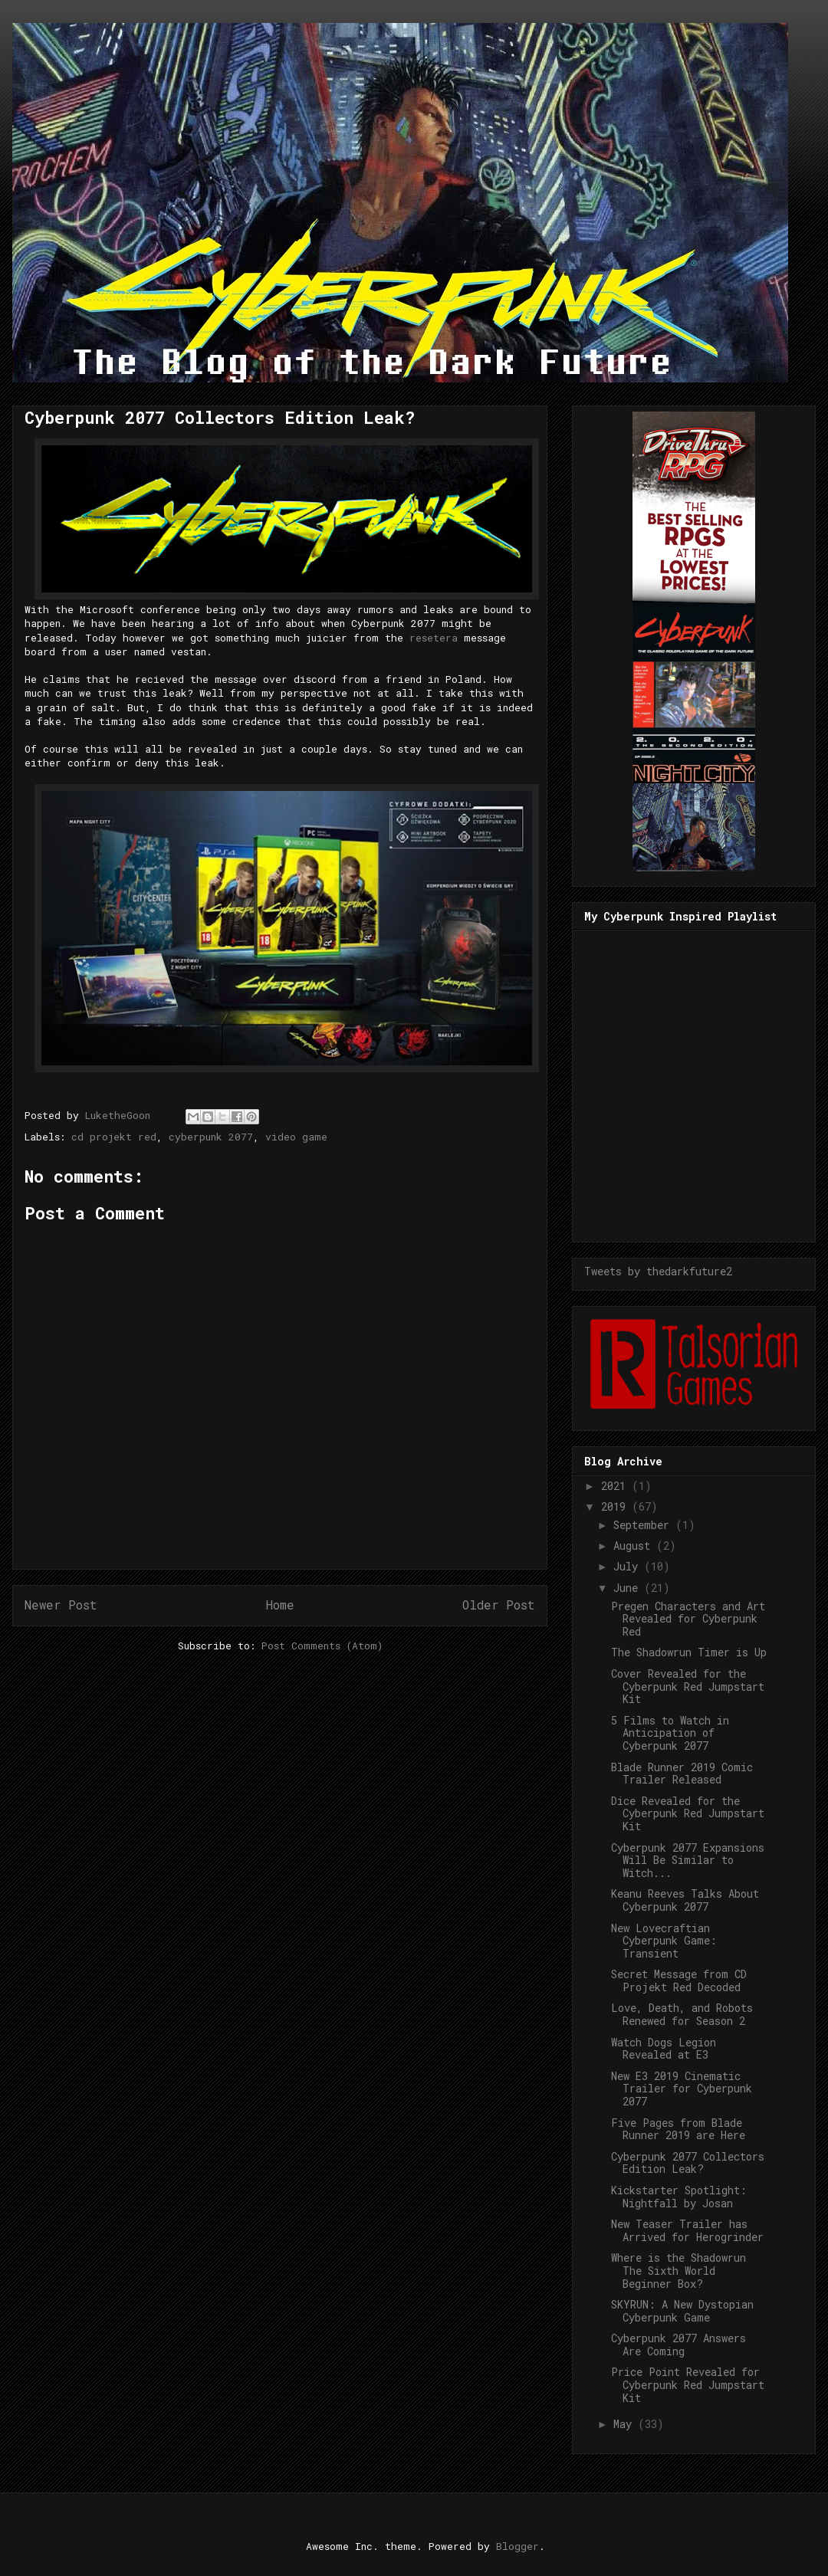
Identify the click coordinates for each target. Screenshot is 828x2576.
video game (296, 1137)
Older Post (498, 1605)
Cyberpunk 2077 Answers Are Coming (678, 2344)
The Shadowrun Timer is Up (689, 1652)
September (644, 1525)
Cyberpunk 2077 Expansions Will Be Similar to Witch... (687, 1860)
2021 (616, 1485)
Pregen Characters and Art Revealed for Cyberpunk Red (688, 1619)
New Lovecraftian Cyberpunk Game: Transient (664, 1941)
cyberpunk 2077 (211, 1137)
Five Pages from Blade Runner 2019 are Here (678, 2129)
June (628, 1587)
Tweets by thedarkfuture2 (658, 1271)
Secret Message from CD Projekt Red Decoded (679, 1980)
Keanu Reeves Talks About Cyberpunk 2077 (685, 1900)
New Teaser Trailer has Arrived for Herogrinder (687, 2230)
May (625, 2424)
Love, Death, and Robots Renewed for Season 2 (682, 2014)
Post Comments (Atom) (322, 1645)
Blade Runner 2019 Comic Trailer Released (682, 1773)
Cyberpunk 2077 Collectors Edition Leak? (687, 2163)
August (634, 1545)
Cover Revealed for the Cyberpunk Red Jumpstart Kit (687, 1686)
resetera (433, 638)
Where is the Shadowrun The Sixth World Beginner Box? (678, 2270)
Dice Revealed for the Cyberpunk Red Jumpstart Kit (687, 1813)
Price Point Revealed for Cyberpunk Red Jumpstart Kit (687, 2384)
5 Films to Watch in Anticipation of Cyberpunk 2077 (670, 1733)
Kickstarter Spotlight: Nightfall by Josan (679, 2196)
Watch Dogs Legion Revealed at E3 (663, 2048)
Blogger (517, 2546)
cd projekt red (113, 1137)
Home (280, 1605)
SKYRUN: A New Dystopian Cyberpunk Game (682, 2311)
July (628, 1566)
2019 (616, 1506)
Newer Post (61, 1605)
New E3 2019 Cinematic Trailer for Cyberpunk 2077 (681, 2089)
